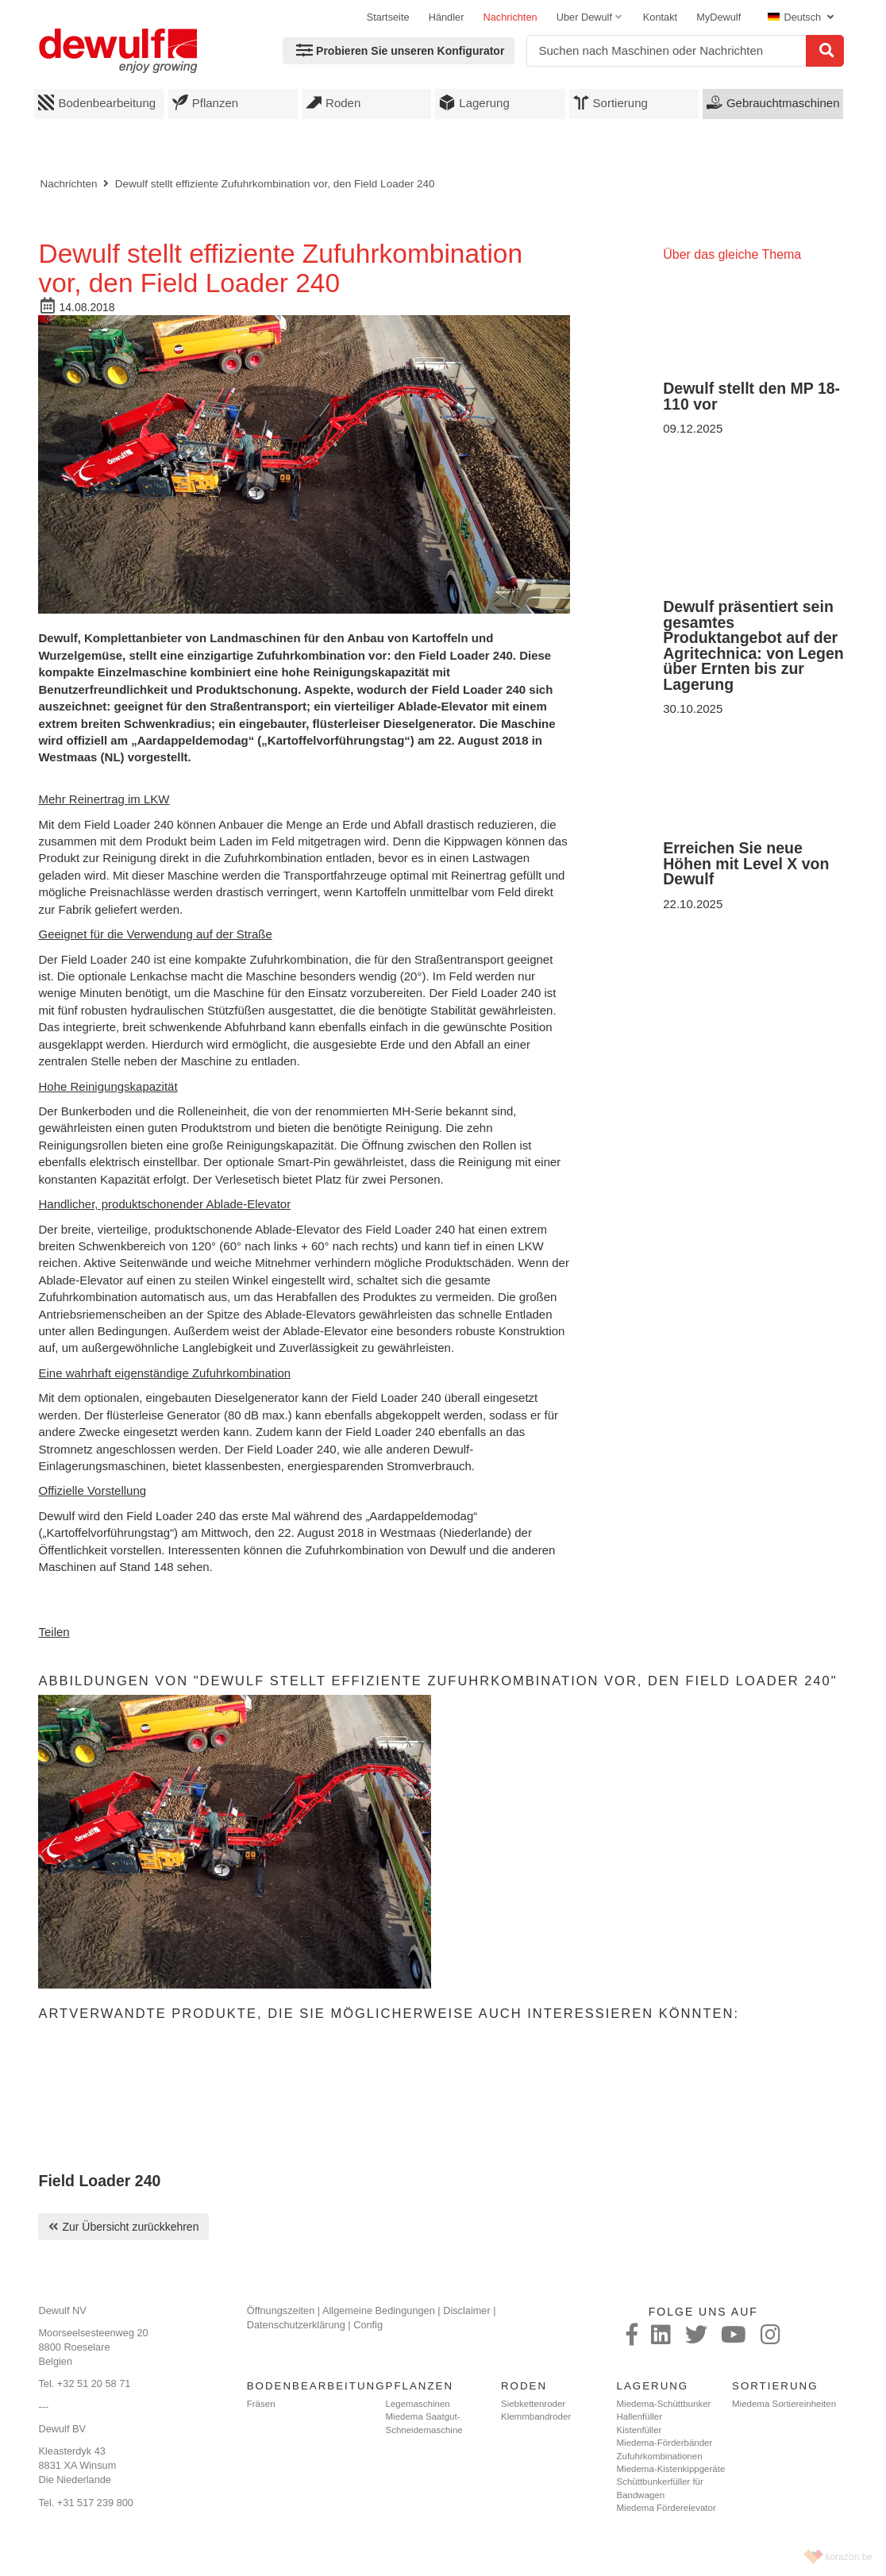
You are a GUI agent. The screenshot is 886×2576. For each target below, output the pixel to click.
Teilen (53, 1631)
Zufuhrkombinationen (660, 2456)
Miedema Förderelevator (666, 2507)
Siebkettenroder (533, 2404)
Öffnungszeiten (281, 2310)
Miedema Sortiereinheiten (784, 2404)
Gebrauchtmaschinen (773, 102)
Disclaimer (467, 2310)
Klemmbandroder (536, 2416)
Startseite (388, 17)
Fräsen (261, 2404)
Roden (333, 102)
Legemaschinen (418, 2404)
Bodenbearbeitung (97, 102)
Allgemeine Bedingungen (378, 2310)
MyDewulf (718, 17)
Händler (446, 17)
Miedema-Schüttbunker (664, 2404)
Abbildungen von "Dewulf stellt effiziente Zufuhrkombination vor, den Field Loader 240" (437, 1680)
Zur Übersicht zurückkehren (130, 2226)
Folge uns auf (703, 2311)
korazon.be (849, 2557)
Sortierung (610, 102)
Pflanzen (205, 102)
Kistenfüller (639, 2430)
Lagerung (474, 102)
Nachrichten (510, 17)
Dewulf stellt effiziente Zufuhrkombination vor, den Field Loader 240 (275, 184)
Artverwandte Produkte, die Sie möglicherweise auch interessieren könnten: (388, 2013)
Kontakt (660, 17)
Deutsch (795, 17)
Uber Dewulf (584, 17)
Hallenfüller (640, 2416)
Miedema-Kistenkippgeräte (671, 2469)
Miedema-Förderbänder (665, 2442)
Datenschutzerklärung (296, 2325)
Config (368, 2325)
